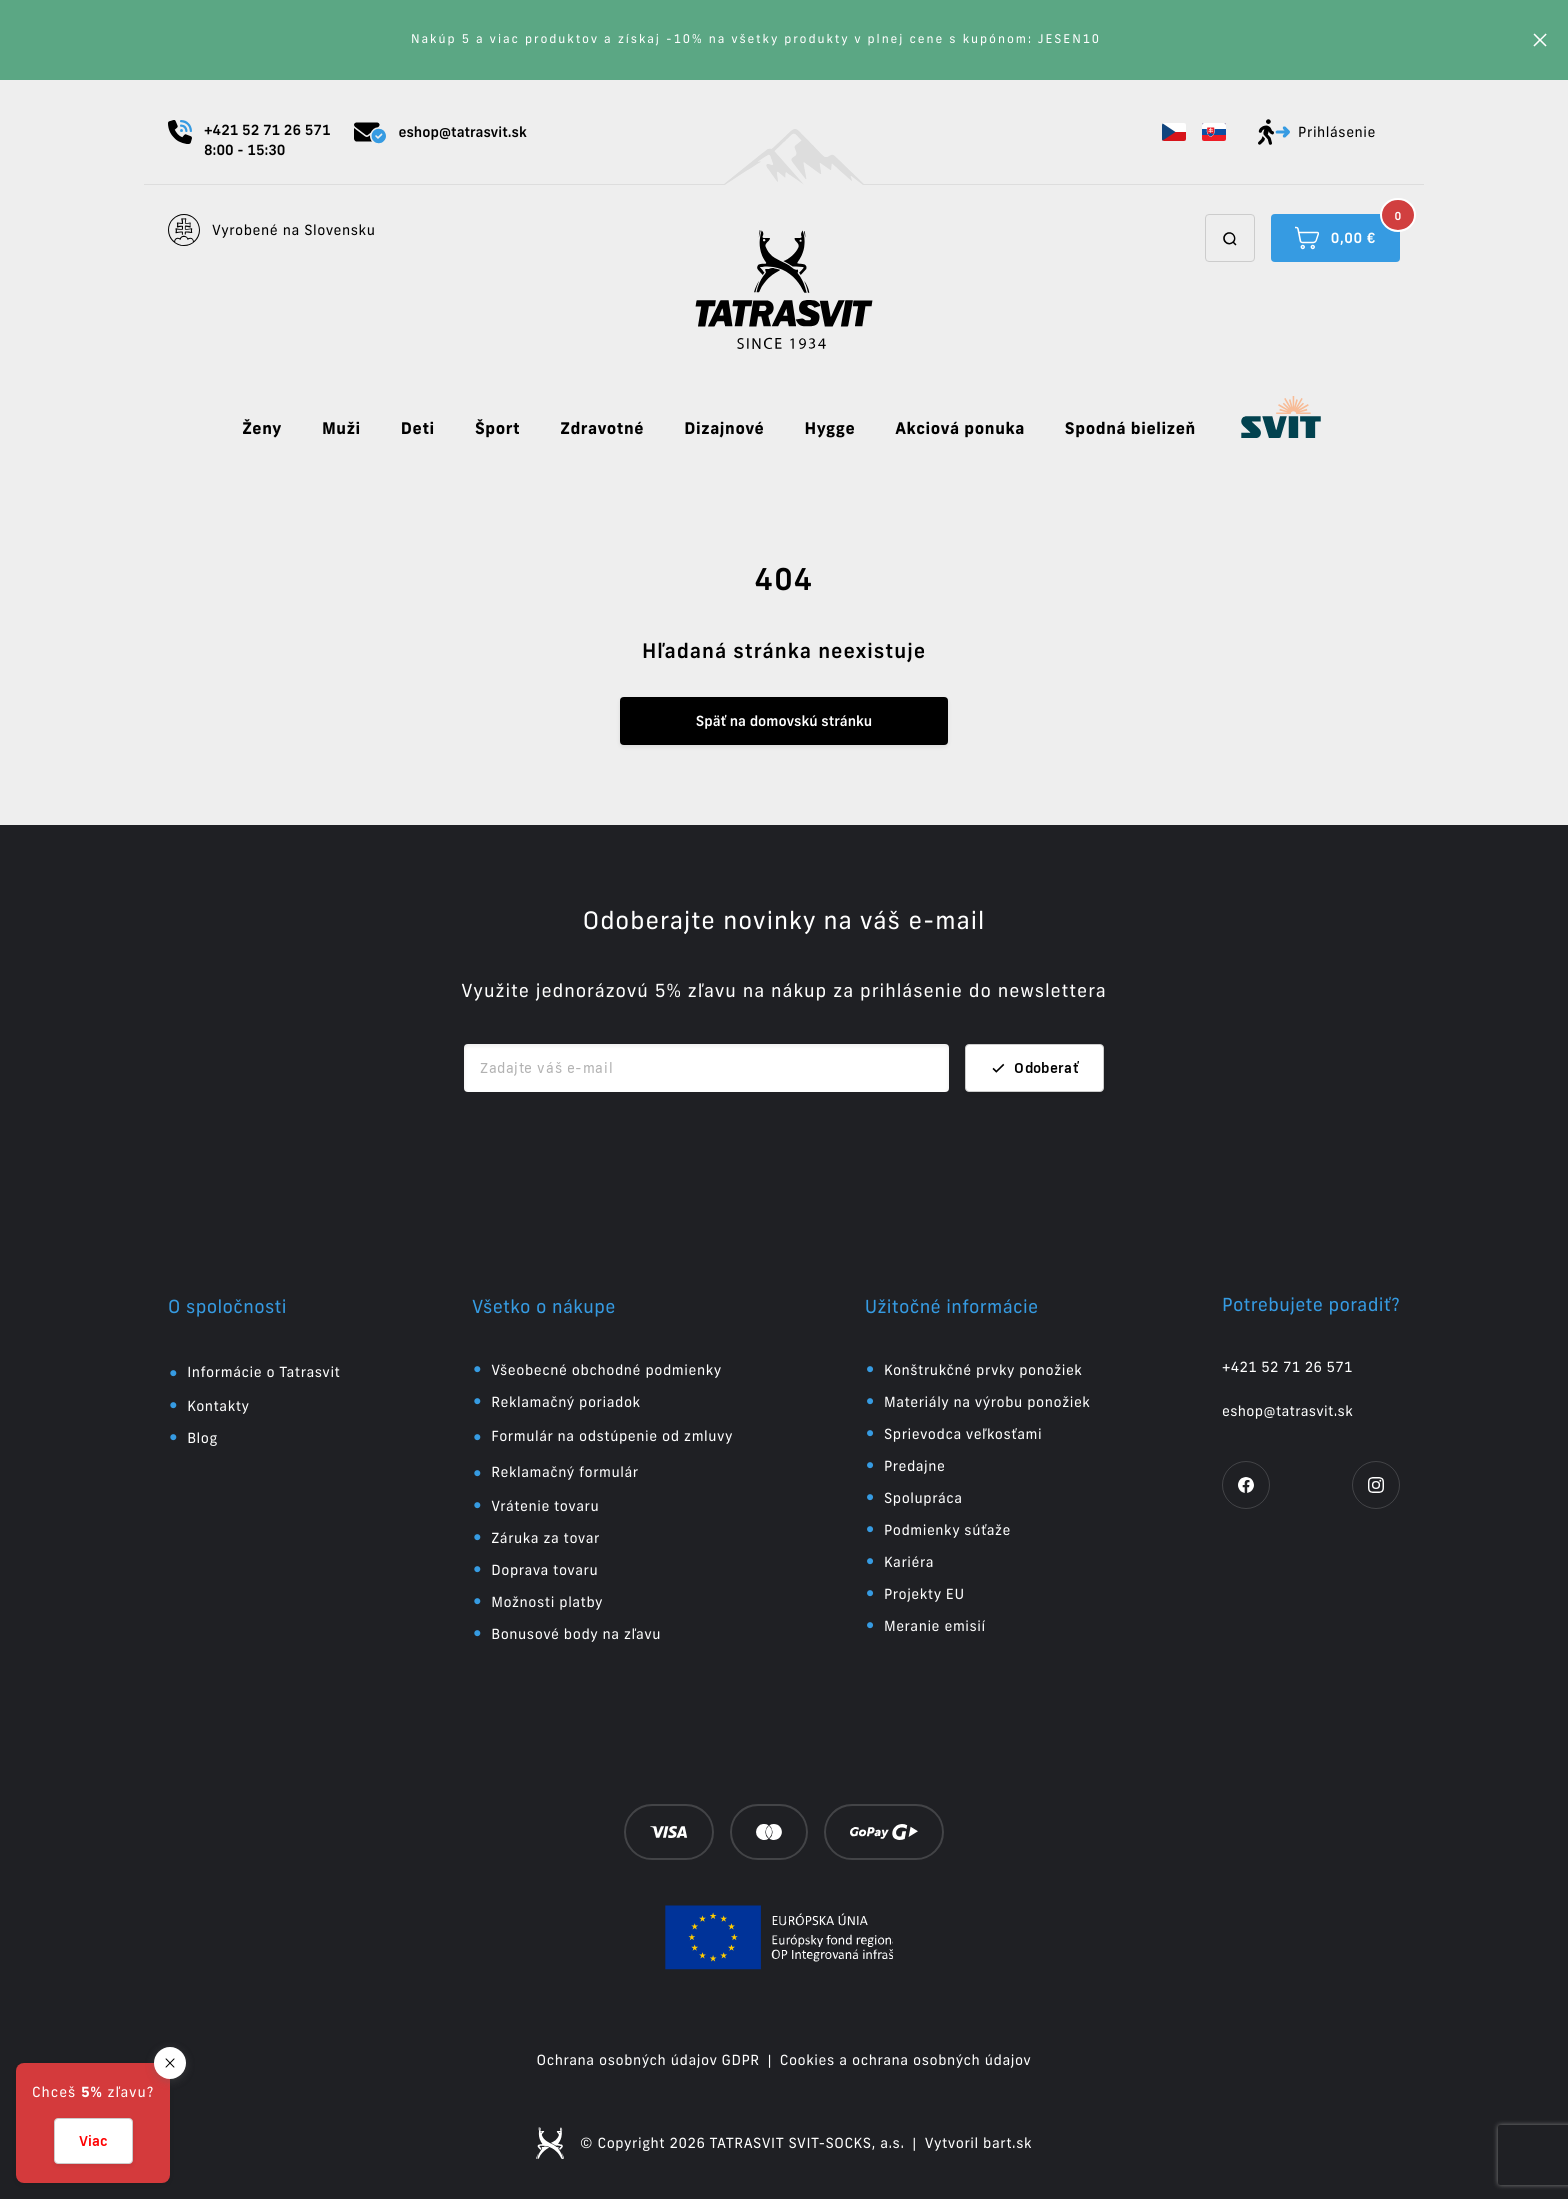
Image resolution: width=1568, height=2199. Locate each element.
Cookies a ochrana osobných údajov (906, 2060)
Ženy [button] (262, 429)
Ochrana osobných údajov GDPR (648, 2060)
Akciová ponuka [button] (960, 429)
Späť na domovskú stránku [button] (784, 721)
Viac (93, 2141)
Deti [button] (418, 429)
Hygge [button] (829, 429)
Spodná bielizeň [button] (1130, 429)
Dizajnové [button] (724, 429)
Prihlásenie (1317, 132)
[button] (1174, 132)
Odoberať (1034, 1068)
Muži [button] (341, 429)
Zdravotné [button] (602, 429)
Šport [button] (497, 429)
